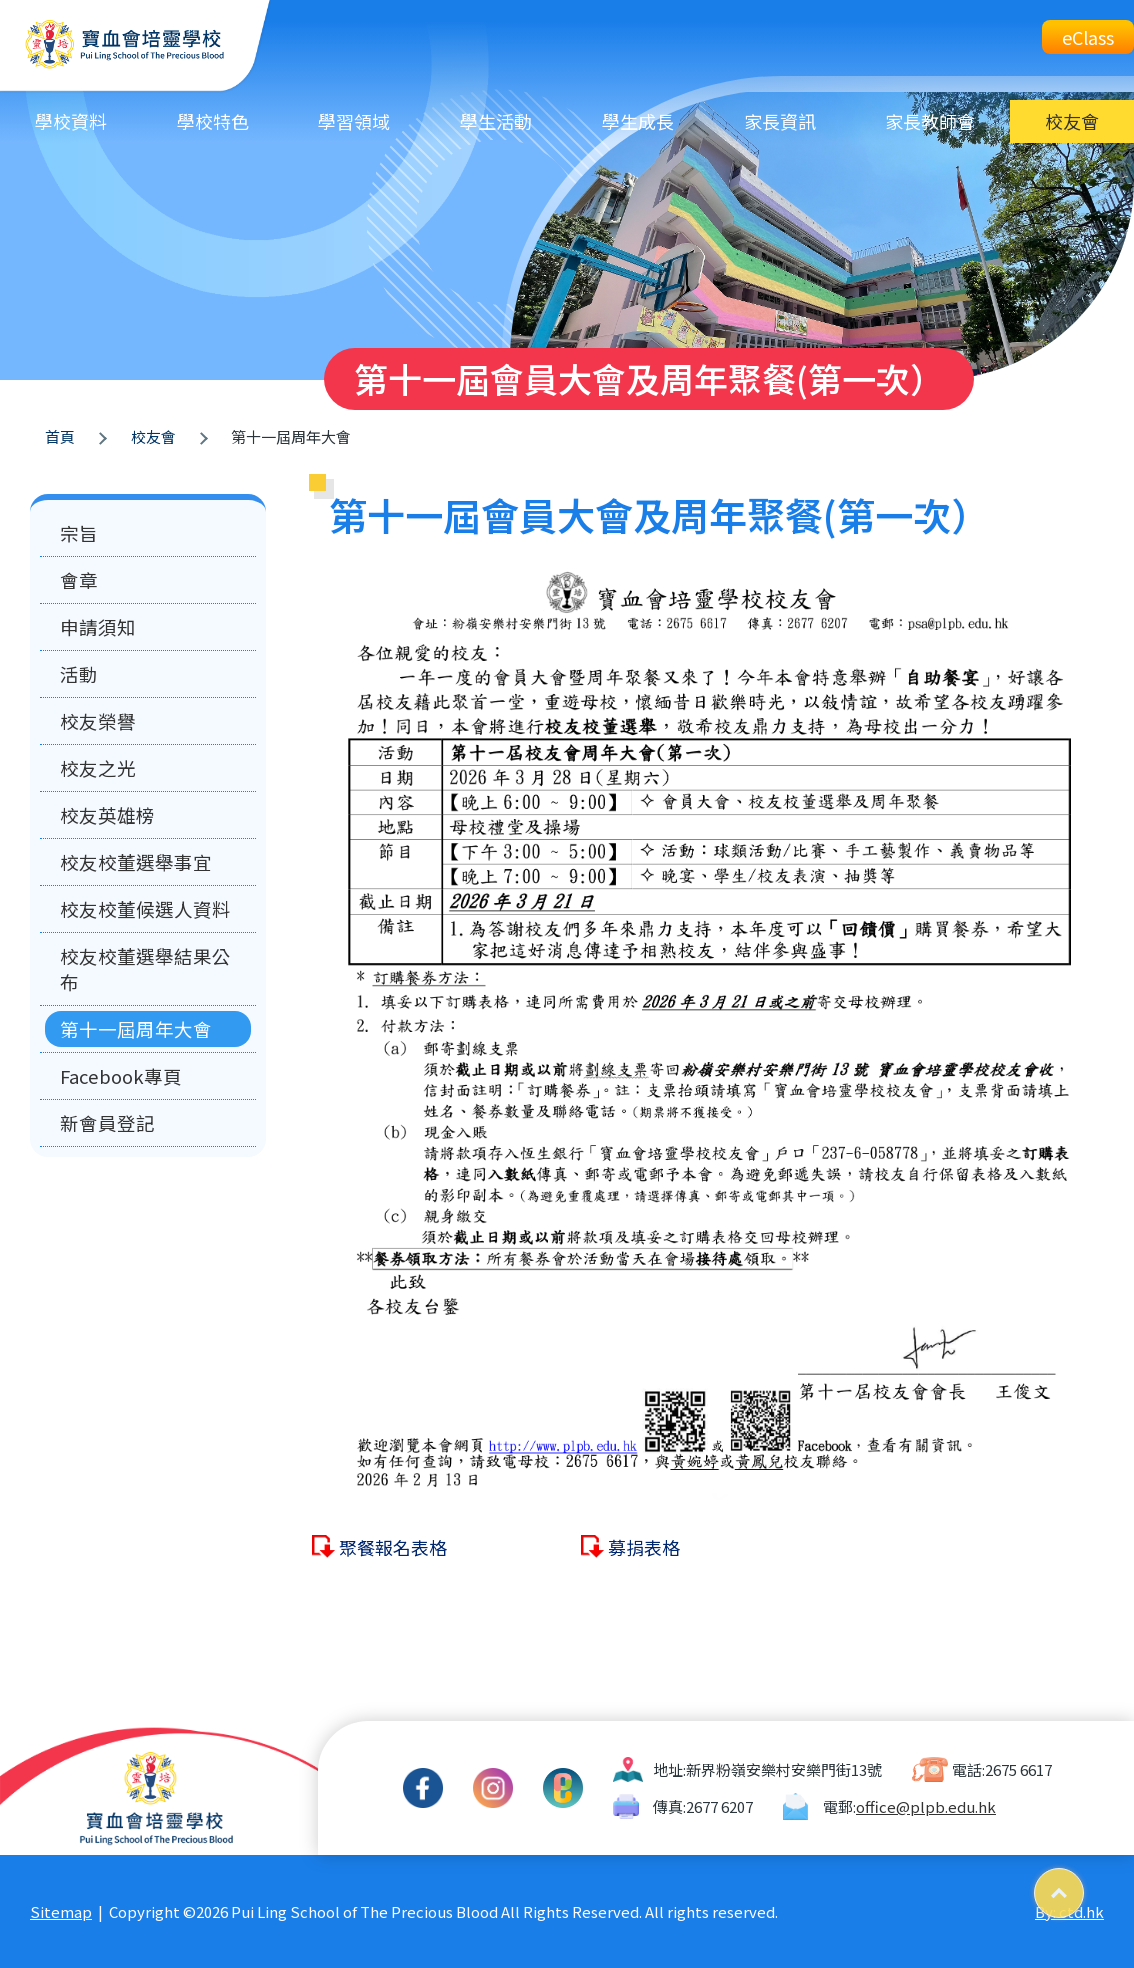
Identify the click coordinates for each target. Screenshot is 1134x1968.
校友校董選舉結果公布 (145, 969)
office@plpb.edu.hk (926, 1806)
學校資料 (71, 121)
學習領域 (354, 121)
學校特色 (213, 121)
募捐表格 (644, 1547)
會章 (79, 580)
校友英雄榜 (107, 815)
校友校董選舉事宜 (136, 862)
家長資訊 (780, 121)
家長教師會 (930, 121)
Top (1083, 1885)
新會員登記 (107, 1123)
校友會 (1072, 121)
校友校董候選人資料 (145, 909)
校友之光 (98, 768)
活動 (79, 674)
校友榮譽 (98, 721)
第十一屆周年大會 (136, 1029)
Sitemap (61, 1911)
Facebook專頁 (121, 1076)
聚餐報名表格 (393, 1547)
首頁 (60, 436)
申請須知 (98, 627)
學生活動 (496, 121)
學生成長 (638, 121)
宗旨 (79, 533)
